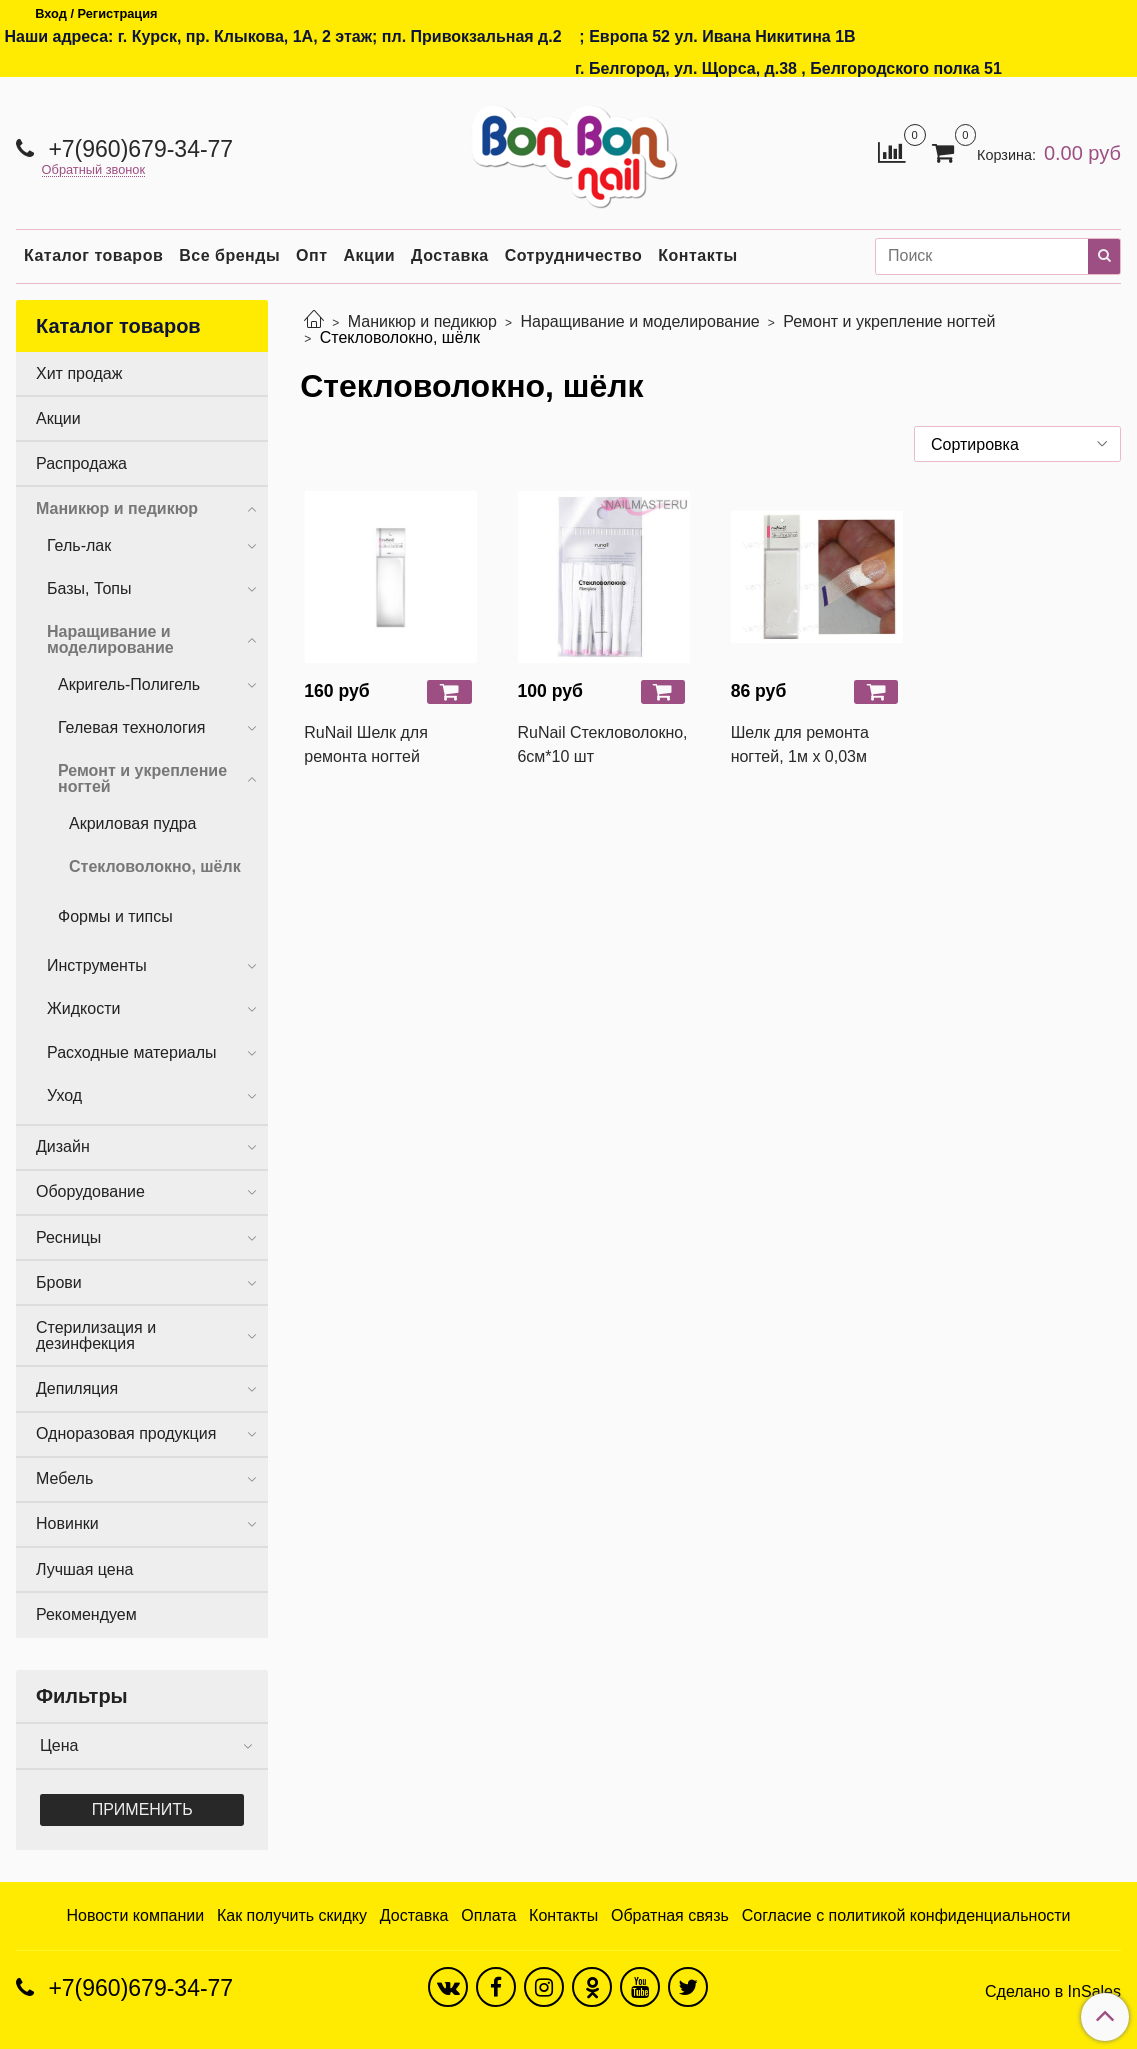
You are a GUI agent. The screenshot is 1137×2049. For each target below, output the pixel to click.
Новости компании (135, 1915)
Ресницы (68, 1237)
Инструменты (97, 965)
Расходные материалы (132, 1052)
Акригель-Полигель (129, 684)
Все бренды (229, 255)
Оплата (488, 1915)
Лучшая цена (84, 1569)
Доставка (450, 255)
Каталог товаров (93, 255)
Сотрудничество (574, 255)
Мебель (64, 1478)
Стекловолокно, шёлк (155, 866)
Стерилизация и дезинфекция (96, 1335)
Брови (59, 1282)
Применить (142, 1809)
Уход (64, 1095)
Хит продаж (79, 373)
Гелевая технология (131, 727)
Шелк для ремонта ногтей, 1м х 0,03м (800, 744)
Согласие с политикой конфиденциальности (906, 1915)
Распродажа (81, 463)
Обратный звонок (94, 170)
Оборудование (90, 1191)
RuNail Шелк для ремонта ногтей (366, 744)
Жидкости (83, 1008)
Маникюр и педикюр (422, 321)
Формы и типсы (115, 916)
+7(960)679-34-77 (137, 149)
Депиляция (77, 1388)
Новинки (67, 1523)
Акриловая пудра (133, 823)
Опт (311, 255)
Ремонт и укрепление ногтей (889, 321)
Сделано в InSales (1053, 1992)
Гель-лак (79, 545)
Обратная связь (670, 1915)
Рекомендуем (86, 1614)
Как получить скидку (292, 1915)
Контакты (697, 255)
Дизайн (63, 1146)
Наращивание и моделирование (639, 321)
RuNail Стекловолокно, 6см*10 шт (602, 744)
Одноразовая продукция (126, 1433)
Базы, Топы (89, 588)
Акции (370, 255)
